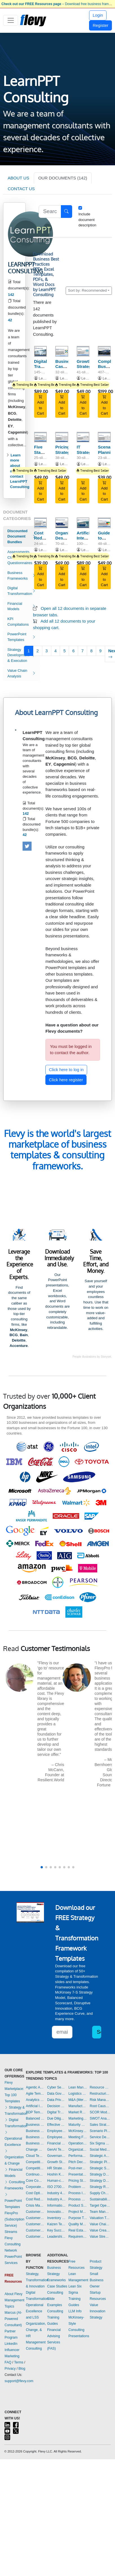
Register (101, 25)
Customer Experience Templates (35, 2212)
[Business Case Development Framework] (61, 351)
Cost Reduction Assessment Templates (35, 2199)
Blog (22, 2369)
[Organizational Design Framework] (61, 522)
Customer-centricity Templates (35, 2237)
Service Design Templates (100, 2137)
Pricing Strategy (63, 450)
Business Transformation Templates (35, 2143)
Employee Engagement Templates (56, 2131)
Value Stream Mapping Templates (100, 2237)
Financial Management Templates (56, 2143)
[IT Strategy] (83, 437)
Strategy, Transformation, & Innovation (38, 2280)
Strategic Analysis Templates (100, 2156)
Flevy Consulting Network (13, 2244)
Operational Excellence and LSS (34, 2311)
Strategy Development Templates (100, 2181)
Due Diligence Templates (56, 2118)
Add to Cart (40, 405)
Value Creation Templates (100, 2230)
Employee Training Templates (56, 2137)
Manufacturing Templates (77, 2106)
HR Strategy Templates (56, 2168)
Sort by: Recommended (87, 290)
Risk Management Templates (100, 2100)
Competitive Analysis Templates (35, 2168)
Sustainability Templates (100, 2199)
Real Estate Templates (77, 2230)
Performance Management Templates (77, 2156)
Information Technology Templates (56, 2205)
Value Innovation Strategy (97, 2311)
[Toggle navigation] (10, 20)
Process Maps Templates (77, 2199)
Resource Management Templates (100, 2087)
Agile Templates (35, 2094)
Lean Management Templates (77, 2087)
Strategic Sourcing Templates (100, 2168)
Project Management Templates (77, 2212)
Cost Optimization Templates (35, 2193)
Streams (11, 2232)
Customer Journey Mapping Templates (35, 2218)
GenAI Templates (56, 2150)
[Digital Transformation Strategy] (40, 351)
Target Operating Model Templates (100, 2205)
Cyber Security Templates (56, 2087)
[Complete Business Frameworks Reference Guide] (104, 351)
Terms (18, 2362)
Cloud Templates (35, 2156)
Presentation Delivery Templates (77, 2174)
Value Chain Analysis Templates (100, 2224)
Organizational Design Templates (77, 2150)
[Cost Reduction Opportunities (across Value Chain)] (40, 522)
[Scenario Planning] (104, 437)
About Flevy (13, 2294)
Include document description (87, 219)
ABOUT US (18, 178)
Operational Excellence (13, 2138)
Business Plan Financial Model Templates (35, 2137)
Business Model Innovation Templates (35, 2125)
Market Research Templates (77, 2112)
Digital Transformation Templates (56, 2112)
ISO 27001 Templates (56, 2187)
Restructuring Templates (100, 2094)
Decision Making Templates (56, 2106)
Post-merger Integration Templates (77, 2168)
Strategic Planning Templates (100, 2162)
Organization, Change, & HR (36, 2330)
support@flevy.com (19, 2381)
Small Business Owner (96, 2280)
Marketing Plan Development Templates (77, 2118)
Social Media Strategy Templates (100, 2150)
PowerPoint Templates (13, 2200)
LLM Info (75, 2311)
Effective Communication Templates (56, 2125)
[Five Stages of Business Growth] (40, 437)
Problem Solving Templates (77, 2187)
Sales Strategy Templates (100, 2125)
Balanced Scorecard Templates (35, 2118)
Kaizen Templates (56, 2224)
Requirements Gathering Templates (77, 2237)
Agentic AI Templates (35, 2087)
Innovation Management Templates (56, 2212)
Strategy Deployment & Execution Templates (100, 2174)
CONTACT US (21, 188)
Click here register (66, 1079)
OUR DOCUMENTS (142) (62, 178)
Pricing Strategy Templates (77, 2181)
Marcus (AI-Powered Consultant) (13, 2319)
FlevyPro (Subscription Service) (14, 2219)
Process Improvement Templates (77, 2193)
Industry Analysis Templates (56, 2199)
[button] (42, 1867)
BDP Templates (35, 2112)
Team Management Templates (100, 2212)
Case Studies (57, 2286)
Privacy (10, 2369)
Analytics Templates (35, 2100)
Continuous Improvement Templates (35, 2174)
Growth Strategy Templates (56, 2162)
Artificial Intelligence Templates (35, 2106)
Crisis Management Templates (35, 2205)
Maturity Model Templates (77, 2125)
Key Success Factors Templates (56, 2230)
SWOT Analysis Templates (100, 2118)
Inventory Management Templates (56, 2218)
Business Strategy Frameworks (56, 2274)
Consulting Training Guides (55, 2317)
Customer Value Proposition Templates (35, 2230)
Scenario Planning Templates (100, 2131)
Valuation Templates (100, 2218)
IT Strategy (85, 450)
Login (98, 15)
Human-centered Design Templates (56, 2181)
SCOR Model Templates (100, 2112)
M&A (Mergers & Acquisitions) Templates (77, 2100)
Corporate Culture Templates (35, 2187)
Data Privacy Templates (56, 2100)
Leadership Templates (56, 2237)
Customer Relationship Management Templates (35, 2224)
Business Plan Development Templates (35, 2131)
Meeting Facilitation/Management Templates (77, 2137)
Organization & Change (14, 2157)
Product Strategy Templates (77, 2205)
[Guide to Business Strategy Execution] (104, 522)
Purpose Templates (77, 2218)
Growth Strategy (85, 364)
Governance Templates (56, 2156)
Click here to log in (66, 1069)
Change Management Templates (35, 2150)
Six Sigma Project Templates (100, 2143)
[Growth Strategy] (83, 351)
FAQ (8, 2362)
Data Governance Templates (56, 2094)
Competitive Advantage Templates (35, 2162)
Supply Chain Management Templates (100, 2193)
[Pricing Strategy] (61, 437)
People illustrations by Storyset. (92, 1356)
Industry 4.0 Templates (56, 2193)
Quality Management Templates (77, 2224)
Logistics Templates (77, 2094)
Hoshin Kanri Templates (56, 2174)
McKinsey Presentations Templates (77, 2131)
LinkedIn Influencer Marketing (12, 2350)
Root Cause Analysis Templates (100, 2106)
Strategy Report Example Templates (100, 2187)
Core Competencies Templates (35, 2181)
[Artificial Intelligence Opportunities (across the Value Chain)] (83, 522)
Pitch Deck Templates (77, 2162)
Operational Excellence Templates (77, 2143)
